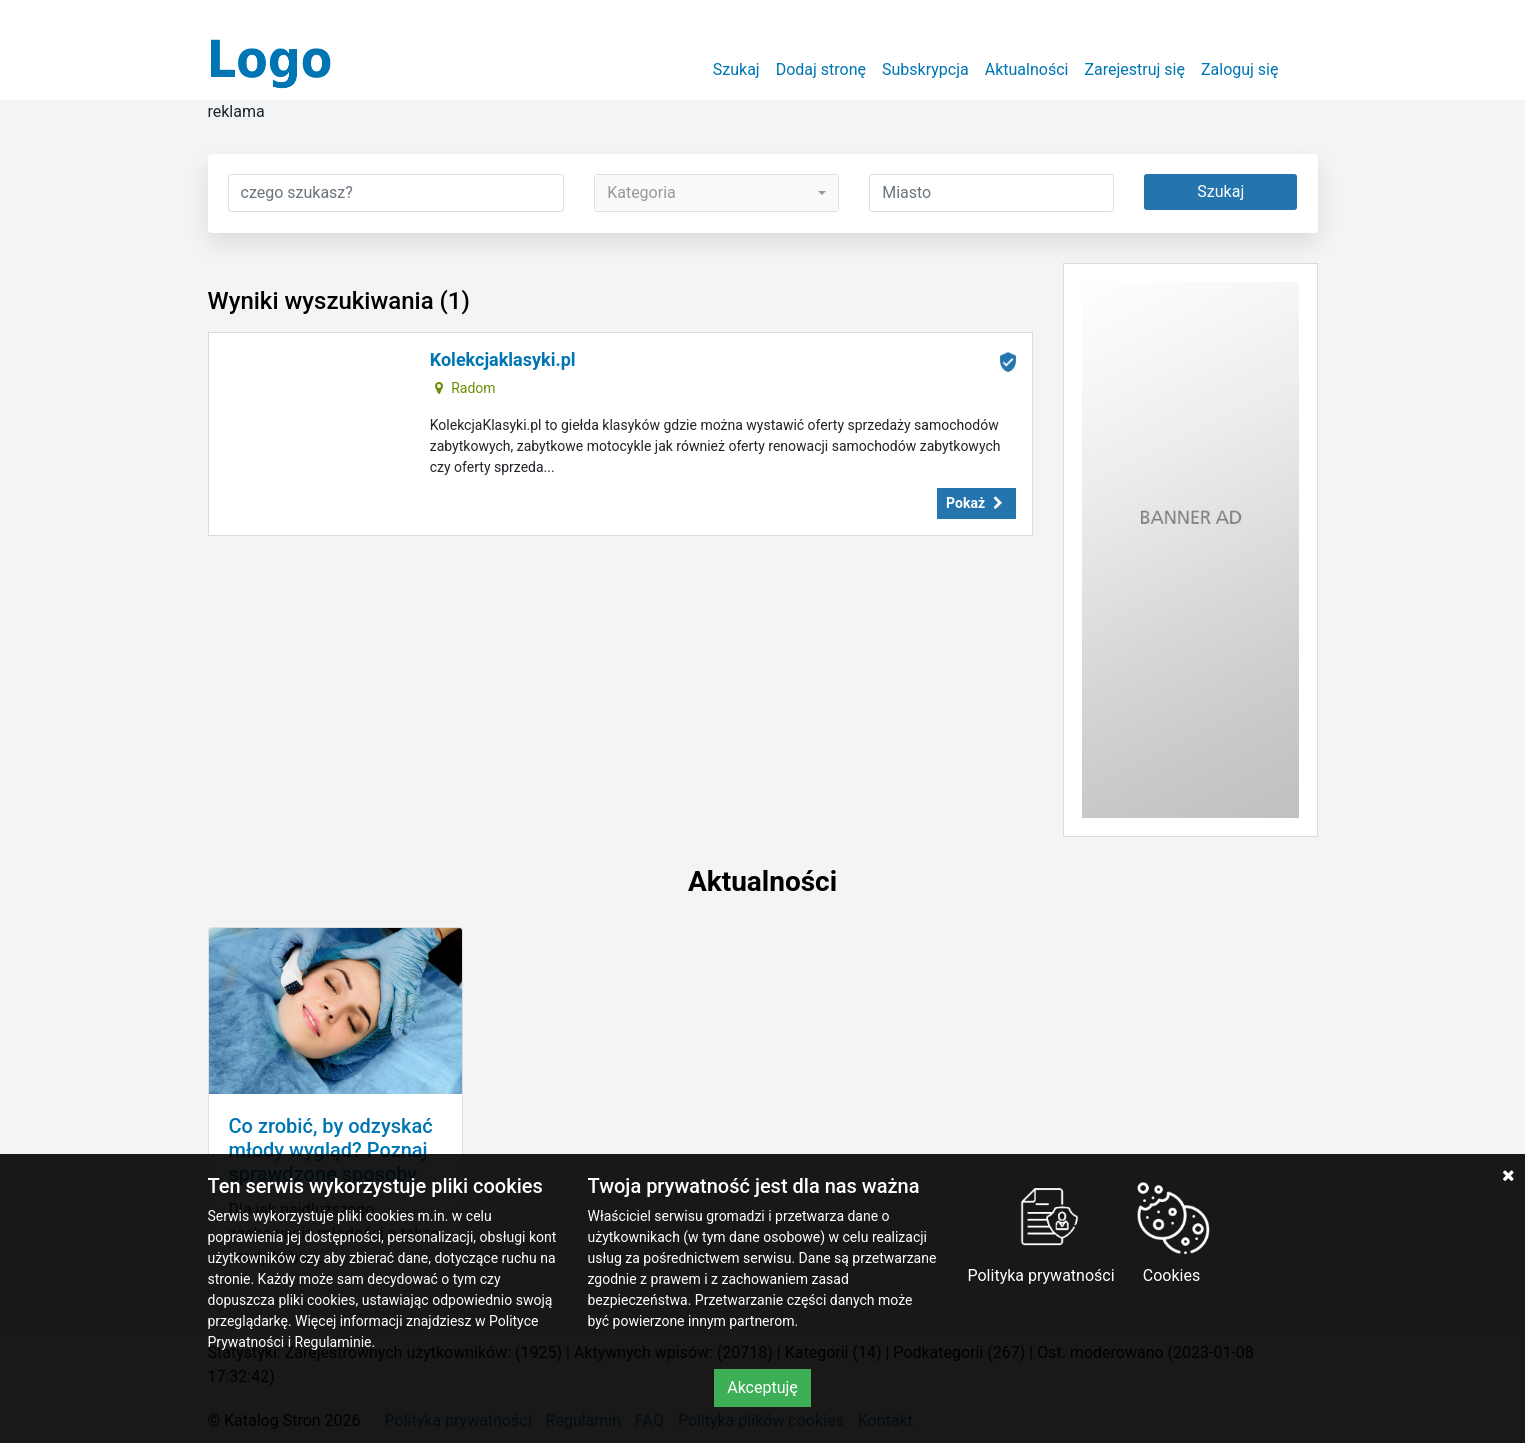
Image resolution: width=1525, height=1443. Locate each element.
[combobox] (716, 193)
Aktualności (1027, 69)
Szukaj (736, 69)
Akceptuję (762, 1387)
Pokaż (976, 503)
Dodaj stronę (821, 69)
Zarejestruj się (1134, 69)
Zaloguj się (1240, 69)
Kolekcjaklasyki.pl (503, 359)
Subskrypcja (925, 69)
